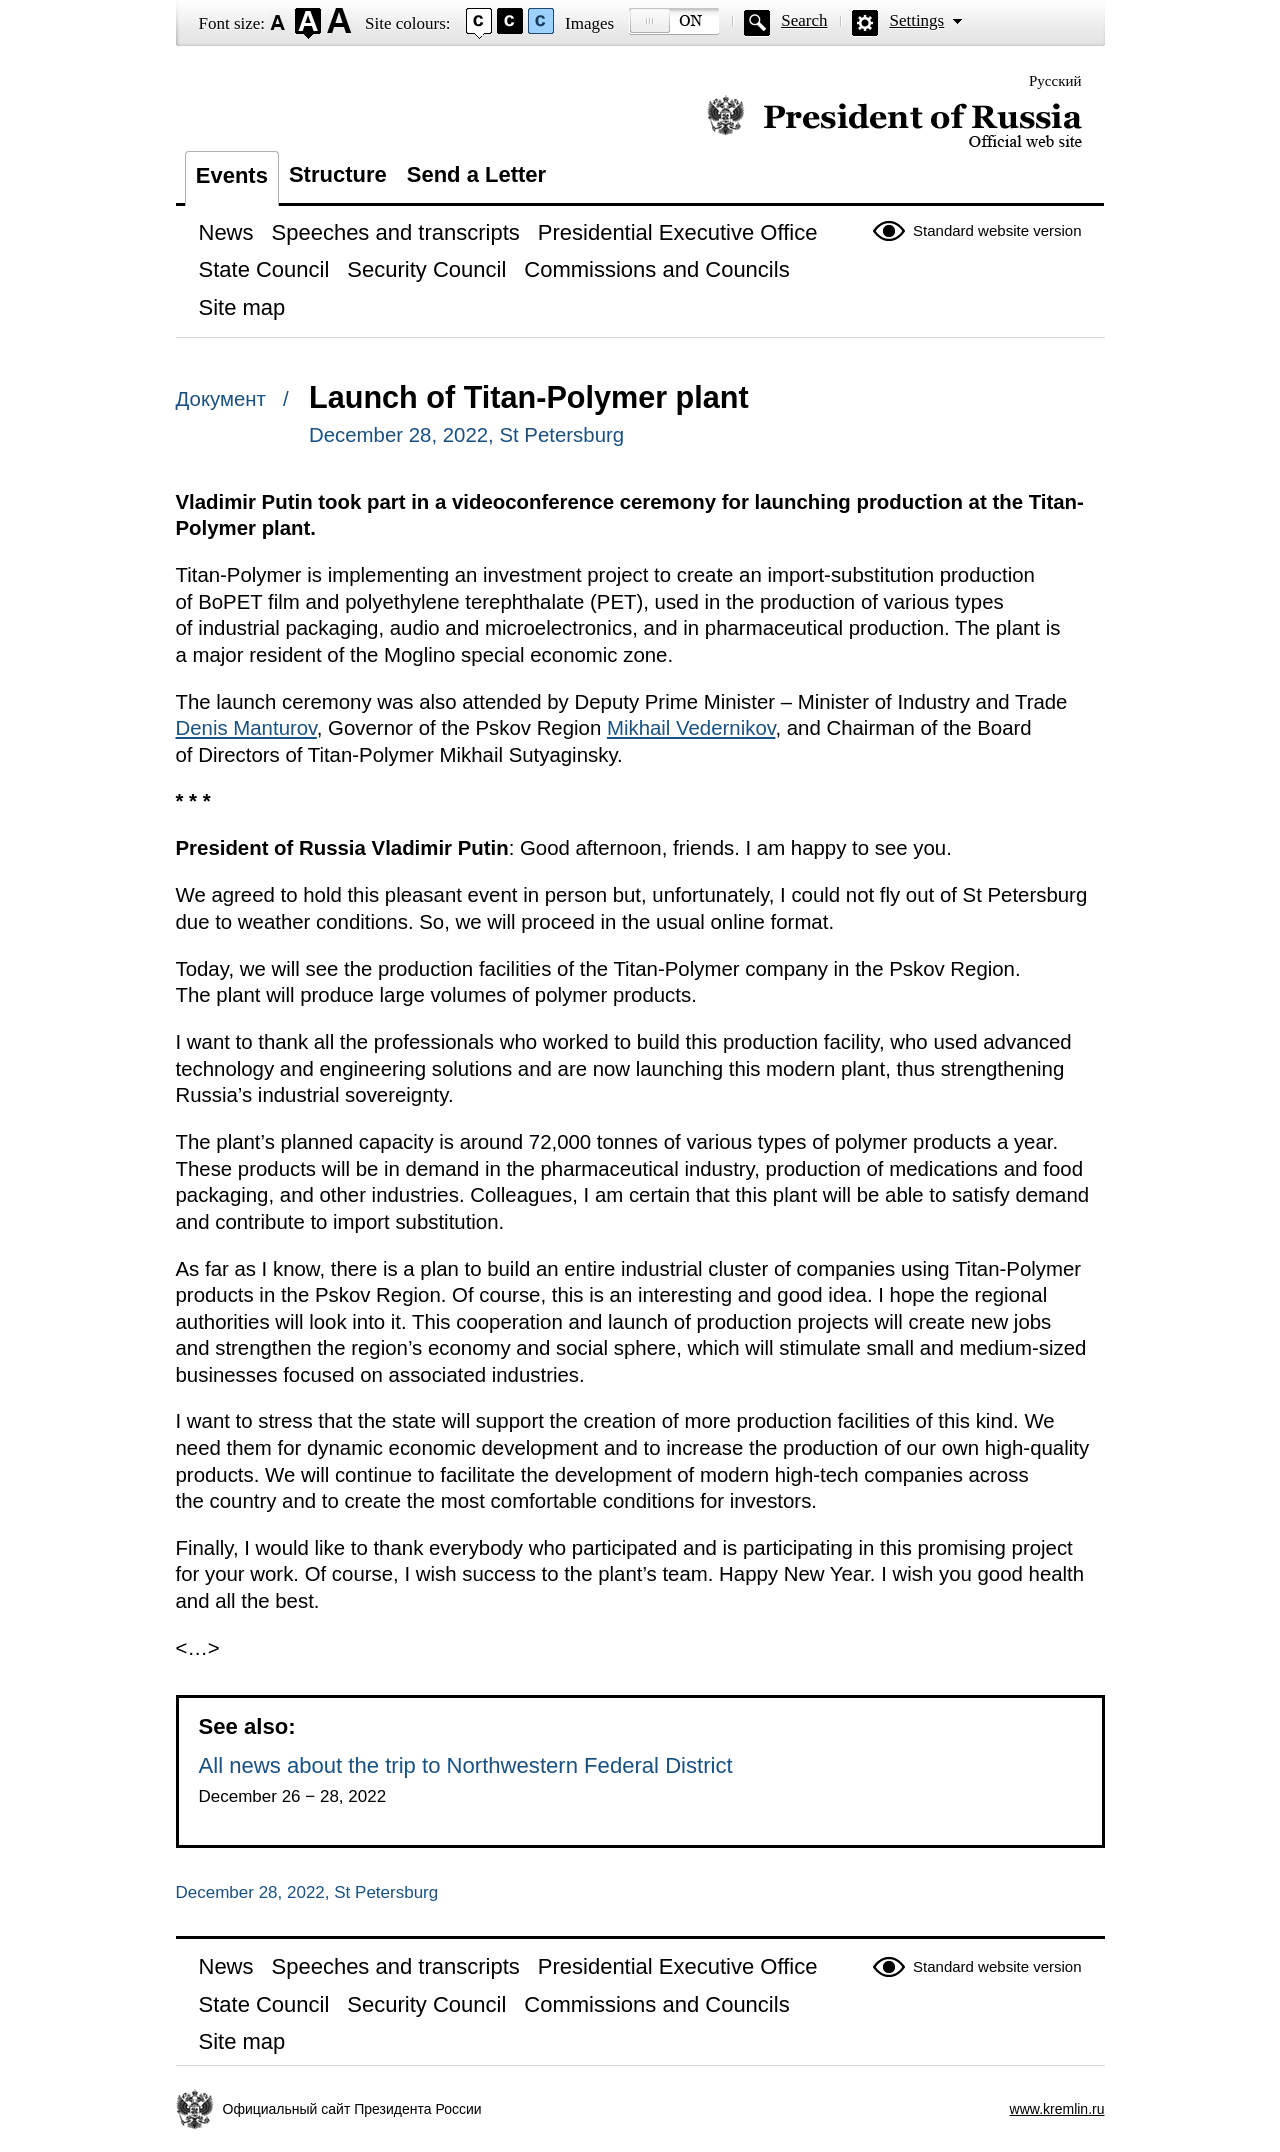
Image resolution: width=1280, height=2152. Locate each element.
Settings (916, 20)
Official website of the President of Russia (894, 122)
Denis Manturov (246, 728)
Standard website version (997, 230)
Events (232, 175)
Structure (338, 174)
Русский (1055, 81)
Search (804, 20)
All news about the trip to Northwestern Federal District (466, 1765)
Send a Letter (476, 174)
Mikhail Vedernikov (691, 728)
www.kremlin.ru (1057, 2109)
